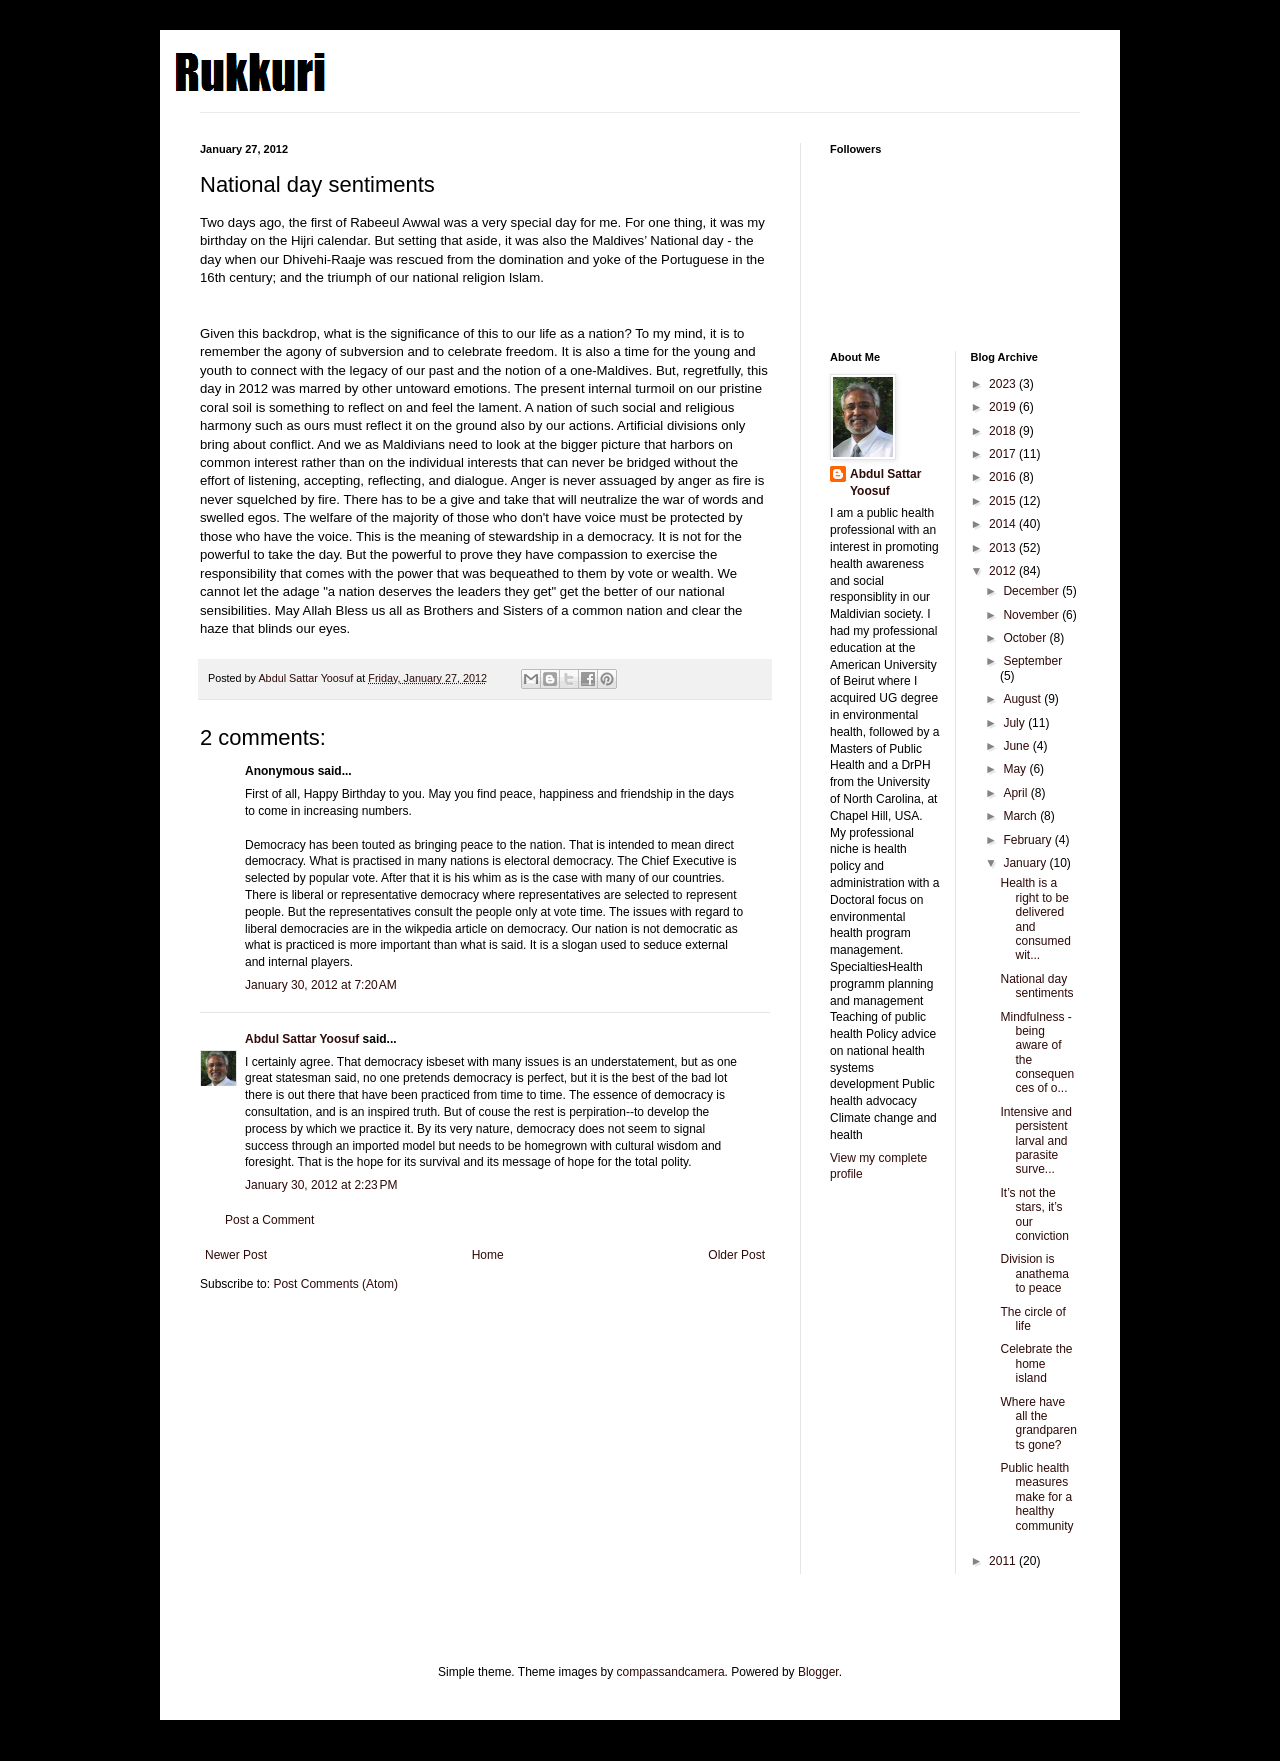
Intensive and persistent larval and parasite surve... (1035, 1141)
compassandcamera (671, 1672)
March (1021, 816)
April (1016, 793)
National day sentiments (1036, 986)
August (1023, 699)
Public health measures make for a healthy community (1036, 1497)
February (1028, 840)
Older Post (736, 1255)
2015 (1004, 501)
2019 (1004, 407)
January (1026, 863)
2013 (1004, 548)
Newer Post (236, 1255)
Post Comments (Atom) (335, 1284)
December (1032, 591)
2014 (1004, 524)
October (1026, 638)
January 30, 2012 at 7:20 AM (321, 985)
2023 (1004, 384)
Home (488, 1255)
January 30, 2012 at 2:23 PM (321, 1185)
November (1032, 615)
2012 (1004, 571)
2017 (1004, 454)
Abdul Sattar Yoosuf (302, 1039)
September (1032, 661)
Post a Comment (269, 1220)
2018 (1004, 431)
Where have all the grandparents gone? (1038, 1423)
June (1017, 746)
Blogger (818, 1672)
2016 (1004, 477)
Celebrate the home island (1036, 1363)
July (1015, 723)
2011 (1004, 1561)
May (1016, 769)
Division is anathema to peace (1034, 1273)
